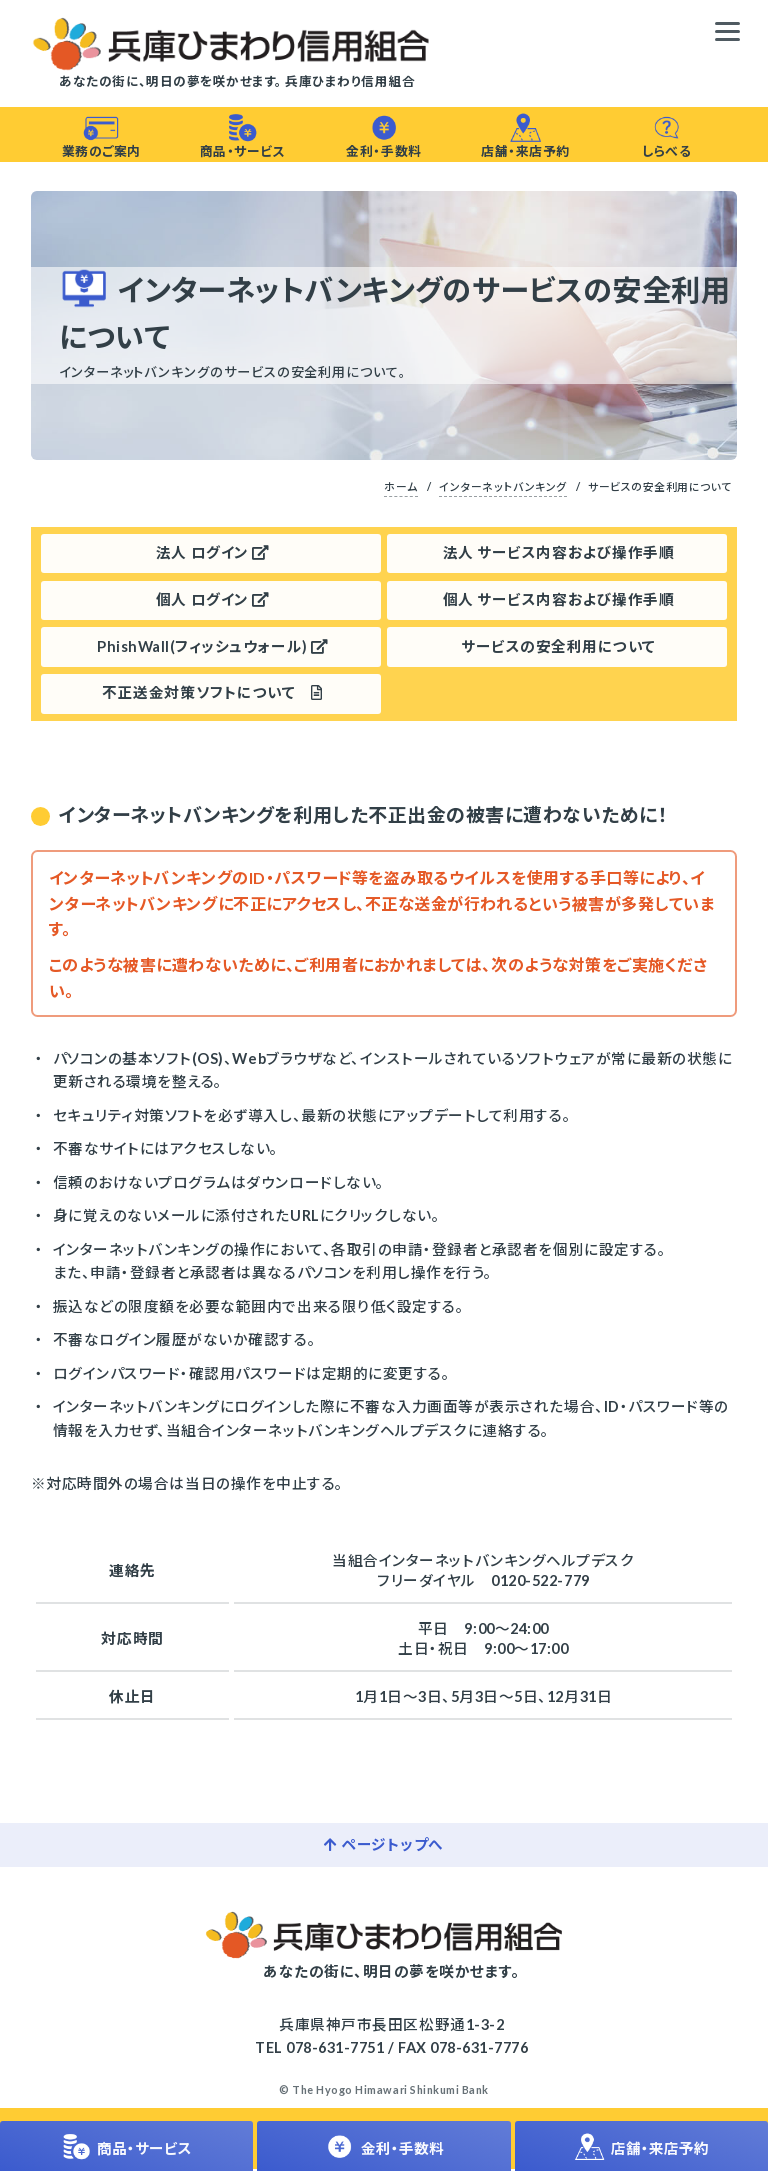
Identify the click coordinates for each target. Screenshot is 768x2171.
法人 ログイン (212, 554)
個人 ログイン (212, 600)
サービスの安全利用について (558, 647)
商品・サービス (242, 136)
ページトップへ (384, 1845)
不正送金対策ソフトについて (212, 694)
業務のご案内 (101, 136)
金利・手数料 (384, 136)
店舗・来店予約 (525, 136)
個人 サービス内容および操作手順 (558, 600)
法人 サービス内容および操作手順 (558, 554)
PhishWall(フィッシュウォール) (212, 647)
